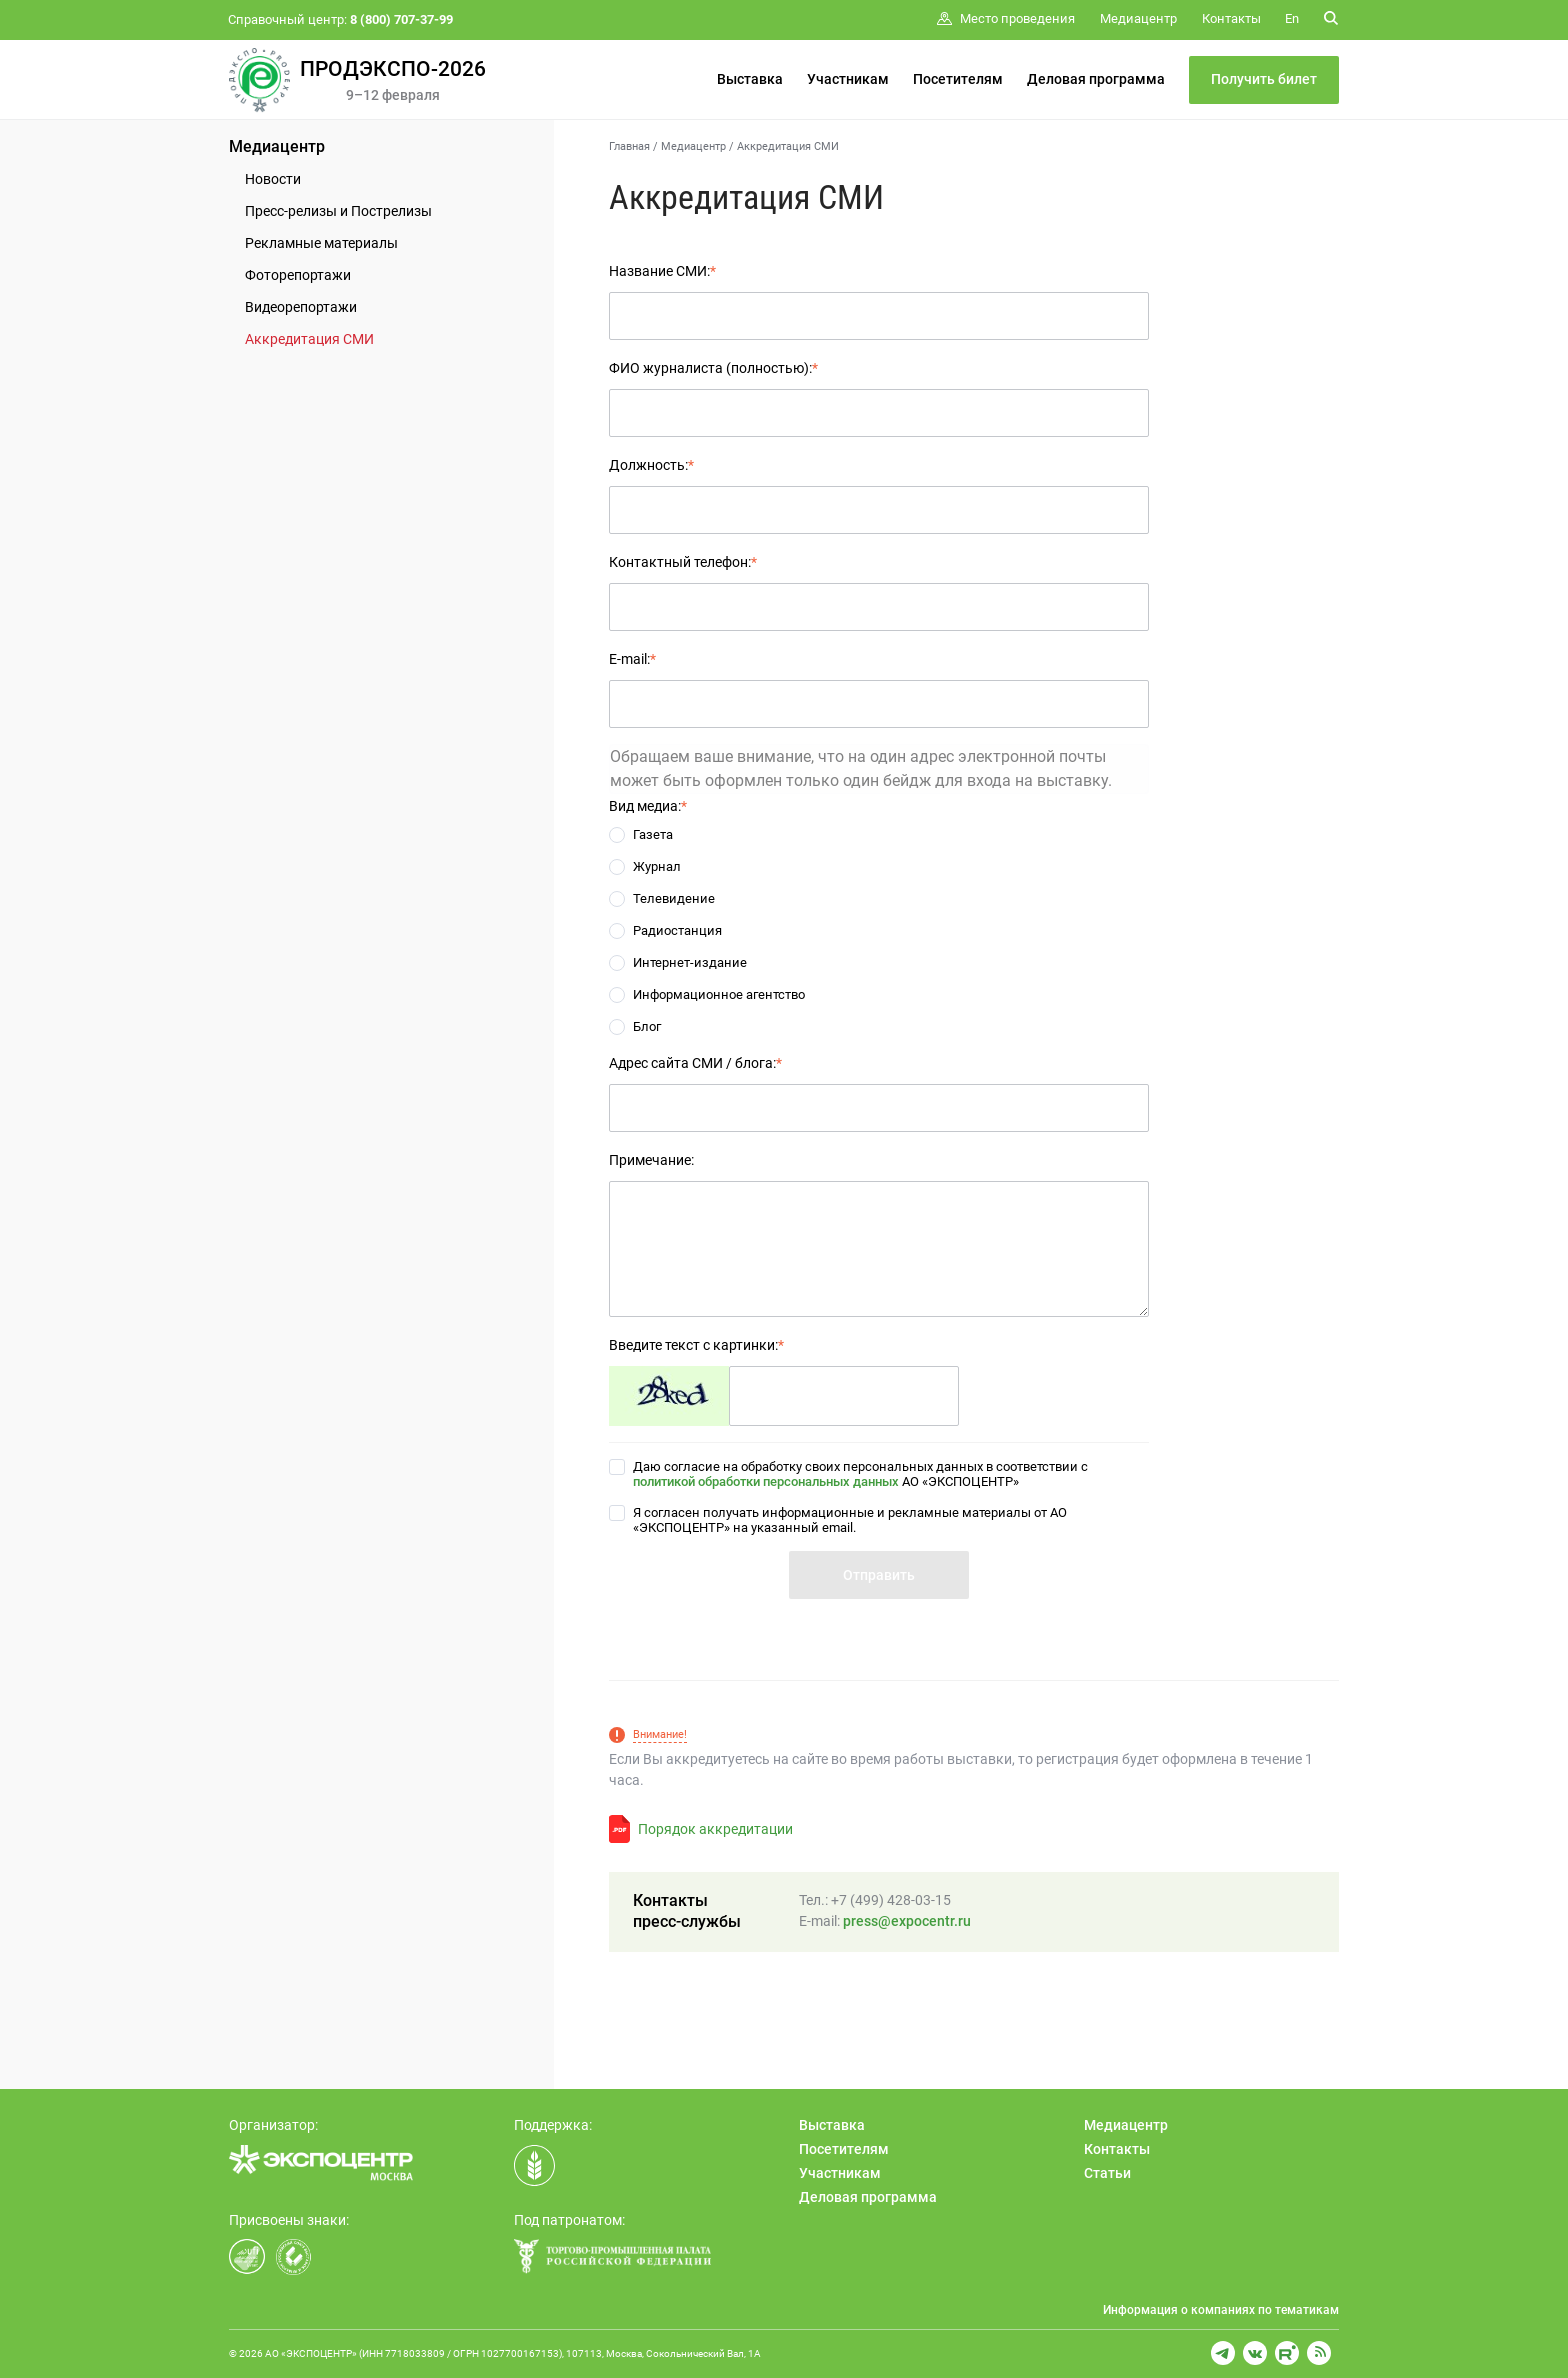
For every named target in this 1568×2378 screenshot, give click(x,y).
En (1292, 18)
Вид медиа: (648, 806)
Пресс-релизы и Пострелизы (338, 211)
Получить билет (1264, 79)
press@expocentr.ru (907, 1921)
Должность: (651, 465)
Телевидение (674, 898)
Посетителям (958, 79)
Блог (647, 1026)
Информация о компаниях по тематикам (1221, 2310)
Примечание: (651, 1160)
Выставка (750, 79)
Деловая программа (1096, 79)
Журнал (657, 866)
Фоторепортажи (298, 275)
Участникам (848, 79)
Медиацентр (277, 146)
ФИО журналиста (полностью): (713, 368)
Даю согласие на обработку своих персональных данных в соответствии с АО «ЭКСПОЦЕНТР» (860, 1474)
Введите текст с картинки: (696, 1345)
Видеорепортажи (301, 307)
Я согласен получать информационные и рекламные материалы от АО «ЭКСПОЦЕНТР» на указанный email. (850, 1520)
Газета (653, 834)
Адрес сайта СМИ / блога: (695, 1063)
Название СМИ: (662, 271)
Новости (273, 179)
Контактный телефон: (683, 562)
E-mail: (632, 659)
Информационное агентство (719, 994)
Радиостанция (677, 930)
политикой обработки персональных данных (766, 1481)
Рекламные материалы (321, 243)
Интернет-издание (690, 962)
